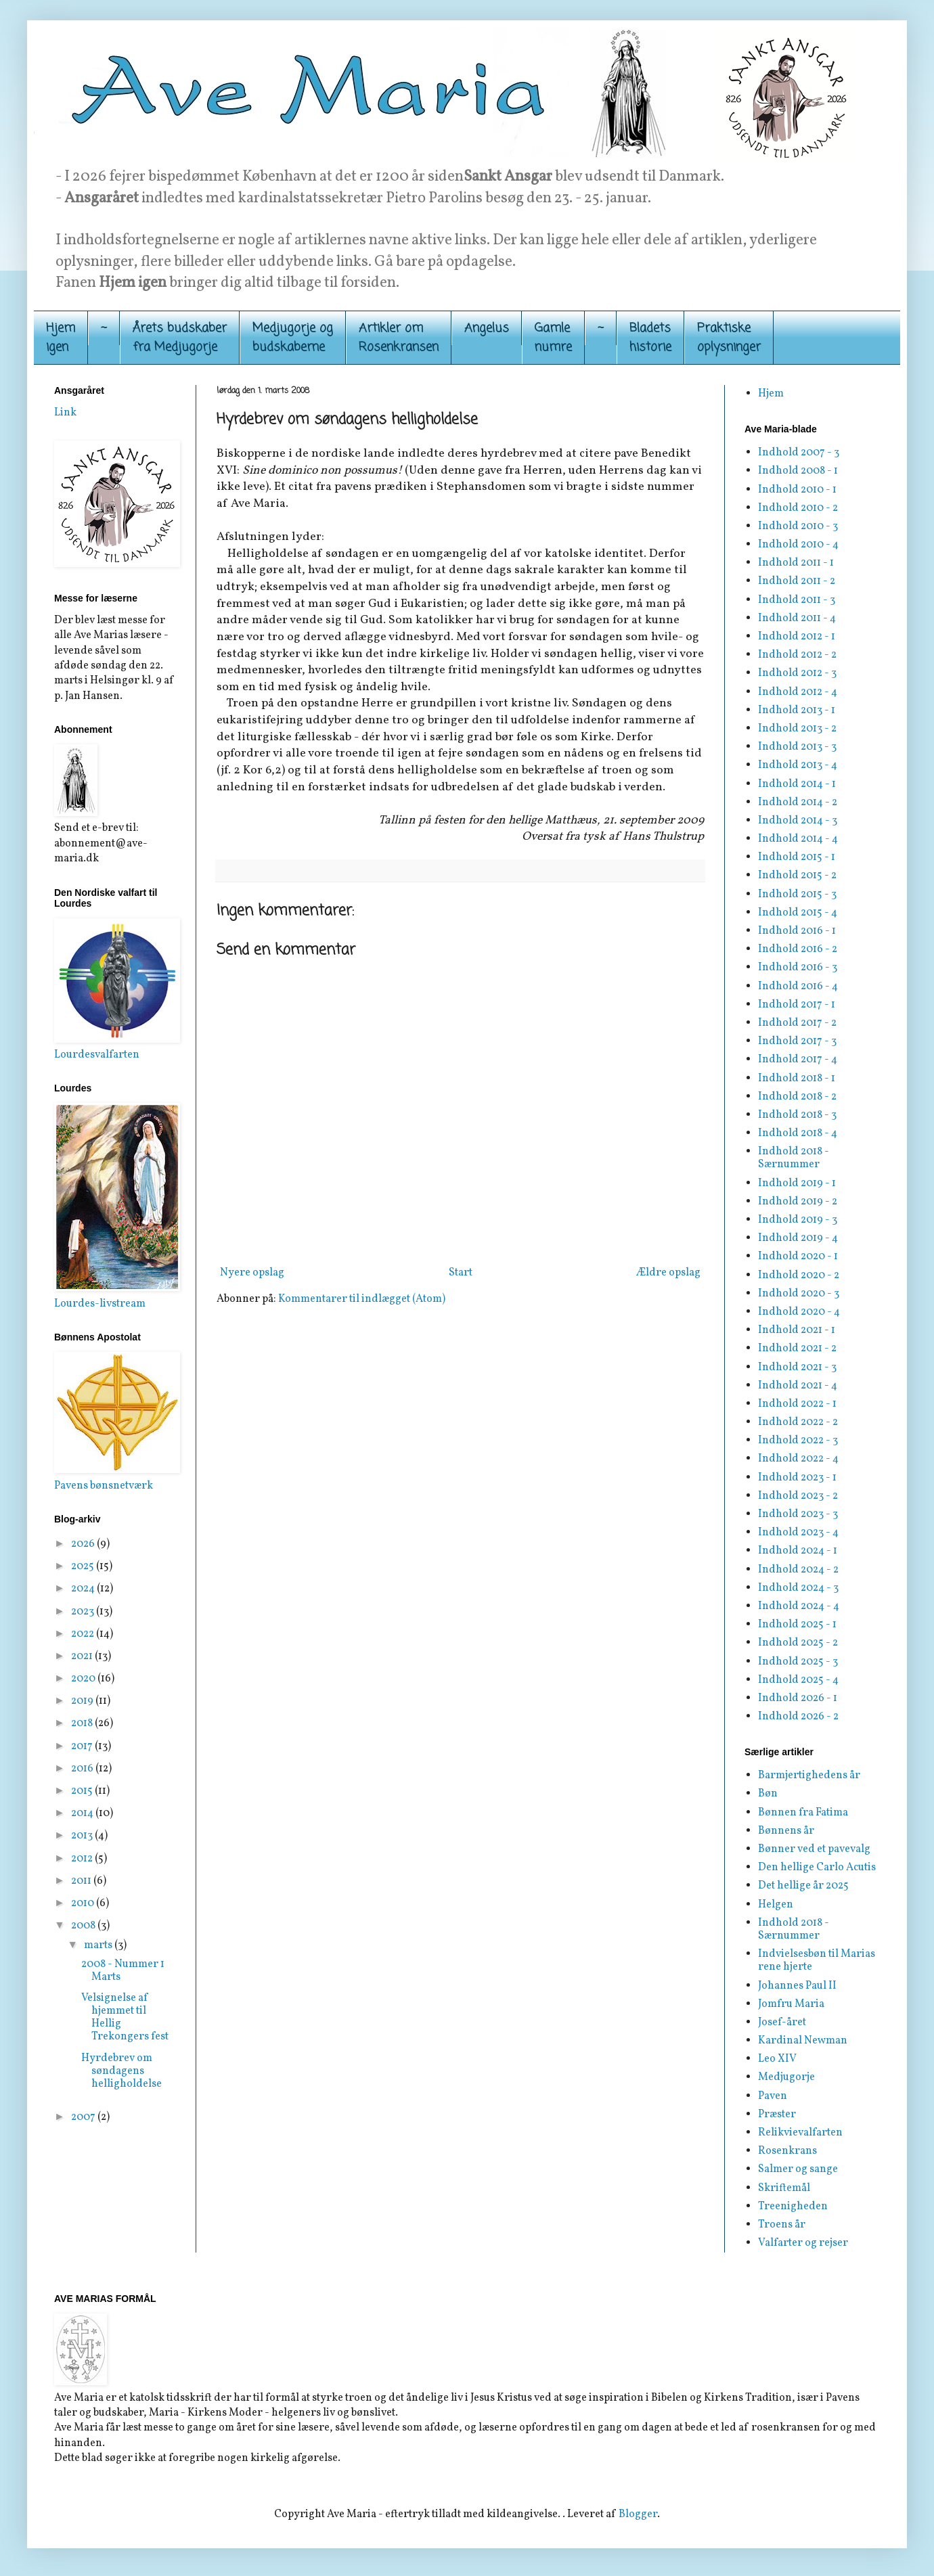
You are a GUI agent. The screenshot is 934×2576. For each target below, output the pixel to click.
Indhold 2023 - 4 (798, 1532)
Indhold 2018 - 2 (797, 1096)
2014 (83, 1813)
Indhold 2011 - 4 (797, 618)
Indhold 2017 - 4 (797, 1059)
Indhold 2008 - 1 (798, 471)
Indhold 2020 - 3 (798, 1293)
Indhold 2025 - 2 (798, 1642)
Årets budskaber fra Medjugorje (180, 338)
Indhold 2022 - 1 (797, 1404)
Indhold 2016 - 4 (798, 986)
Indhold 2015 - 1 (796, 857)
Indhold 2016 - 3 (797, 967)
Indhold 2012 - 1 (796, 636)
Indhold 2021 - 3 (797, 1367)
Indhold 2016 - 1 (797, 931)
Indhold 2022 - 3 (798, 1440)
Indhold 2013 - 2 (797, 728)
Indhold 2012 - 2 (797, 655)
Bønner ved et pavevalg (814, 1849)
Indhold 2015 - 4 (797, 912)
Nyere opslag (252, 1272)
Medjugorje (786, 2077)
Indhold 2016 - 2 (797, 949)
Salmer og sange (798, 2169)
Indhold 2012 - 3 (797, 673)
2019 (83, 1701)
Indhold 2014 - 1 (797, 784)
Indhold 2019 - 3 (797, 1220)
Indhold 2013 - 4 (797, 765)
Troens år (781, 2224)
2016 (83, 1768)
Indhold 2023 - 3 (798, 1514)
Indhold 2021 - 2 (797, 1348)
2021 (83, 1656)
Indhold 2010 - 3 (798, 526)
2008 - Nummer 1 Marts (122, 1971)
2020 (84, 1678)
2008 (84, 1925)
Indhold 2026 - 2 (798, 1716)
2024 (84, 1588)
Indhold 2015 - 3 (797, 894)
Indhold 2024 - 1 (797, 1550)
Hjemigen (60, 338)
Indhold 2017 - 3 (797, 1041)
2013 (83, 1835)
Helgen (775, 1904)
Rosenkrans (787, 2151)
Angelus (486, 328)
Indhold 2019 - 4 (798, 1238)
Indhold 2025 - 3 (798, 1661)
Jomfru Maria (791, 2004)
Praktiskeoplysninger (729, 338)
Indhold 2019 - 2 (797, 1201)
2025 (83, 1566)
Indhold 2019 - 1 (797, 1183)
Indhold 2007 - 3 (798, 452)
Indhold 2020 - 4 (799, 1312)
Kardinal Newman (802, 2040)
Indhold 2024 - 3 (798, 1588)
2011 (82, 1881)
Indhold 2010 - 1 (797, 489)
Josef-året (782, 2022)
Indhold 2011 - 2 (796, 581)
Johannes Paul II (797, 1986)
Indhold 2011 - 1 (796, 563)
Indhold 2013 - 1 (796, 710)
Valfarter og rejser (803, 2243)
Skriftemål (784, 2188)
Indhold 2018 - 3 (797, 1115)
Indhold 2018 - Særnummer (793, 1158)
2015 (83, 1791)
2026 (84, 1544)
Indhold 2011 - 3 (796, 600)
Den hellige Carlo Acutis (817, 1867)
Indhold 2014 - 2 (797, 802)
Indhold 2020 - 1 (798, 1256)
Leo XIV (777, 2059)
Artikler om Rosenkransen (399, 338)
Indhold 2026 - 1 (797, 1698)
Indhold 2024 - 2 (798, 1569)
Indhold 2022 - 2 (798, 1422)
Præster (777, 2114)
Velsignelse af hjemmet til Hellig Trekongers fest (125, 2018)
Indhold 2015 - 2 (797, 875)
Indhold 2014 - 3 (797, 820)
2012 (83, 1858)
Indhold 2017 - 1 (796, 1004)
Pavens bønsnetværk (103, 1485)
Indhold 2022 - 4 (798, 1458)
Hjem (771, 393)
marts (99, 1945)
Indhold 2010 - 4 (798, 544)
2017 (83, 1746)
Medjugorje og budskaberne (292, 338)
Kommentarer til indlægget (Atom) (361, 1299)
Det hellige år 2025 (803, 1885)
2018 (83, 1723)
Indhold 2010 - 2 (798, 508)
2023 (83, 1611)
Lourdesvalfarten (96, 1054)
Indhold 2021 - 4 (797, 1385)
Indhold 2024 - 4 (798, 1606)
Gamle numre (553, 338)
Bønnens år (786, 1831)
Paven (772, 2096)
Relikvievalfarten (800, 2132)
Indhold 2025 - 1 (797, 1624)
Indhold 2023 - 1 (797, 1477)
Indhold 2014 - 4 (798, 839)
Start (460, 1272)
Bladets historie (650, 338)
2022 (83, 1634)
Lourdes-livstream (100, 1303)
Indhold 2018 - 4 (797, 1133)
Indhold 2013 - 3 (797, 747)
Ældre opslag (668, 1272)
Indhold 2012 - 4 (797, 692)
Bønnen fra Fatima (803, 1812)
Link (65, 412)
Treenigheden (793, 2206)
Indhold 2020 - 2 (798, 1275)
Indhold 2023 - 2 (798, 1496)
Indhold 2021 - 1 (796, 1330)
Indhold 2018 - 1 (796, 1078)
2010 (83, 1903)
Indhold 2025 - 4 (798, 1680)
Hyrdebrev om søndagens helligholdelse (121, 2071)
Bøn (768, 1793)
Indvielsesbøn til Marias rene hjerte (816, 1960)
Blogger (638, 2514)
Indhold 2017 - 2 (797, 1023)
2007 (84, 2117)
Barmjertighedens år (809, 1775)
